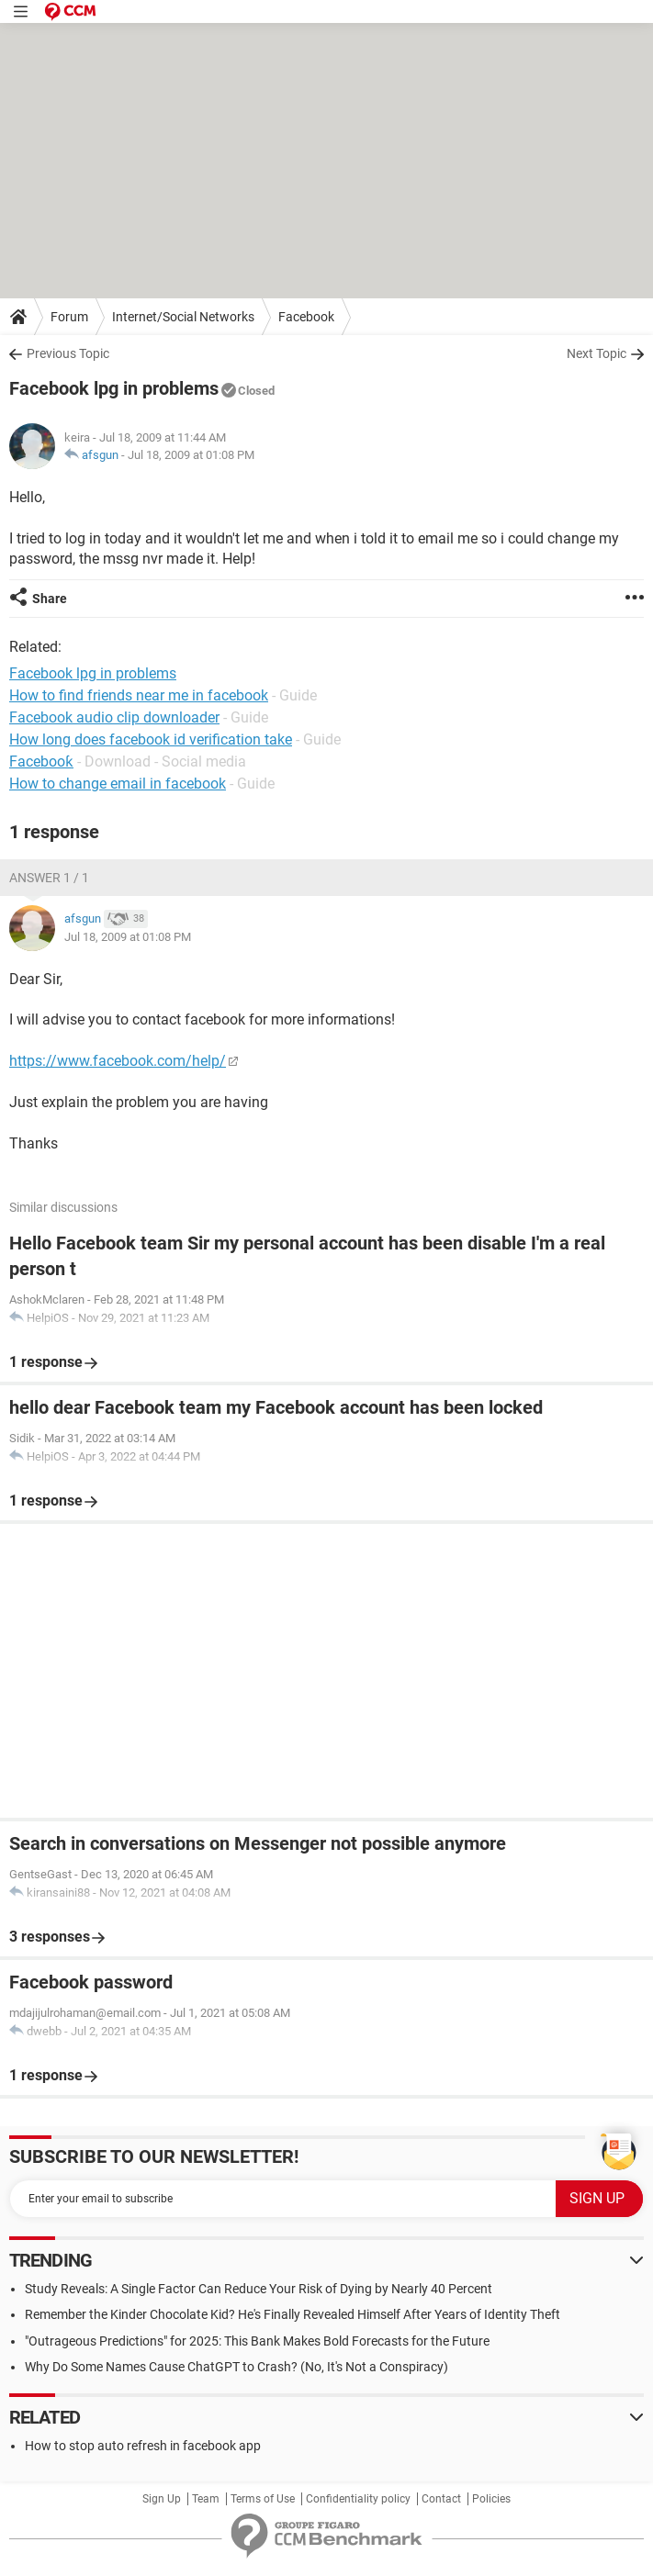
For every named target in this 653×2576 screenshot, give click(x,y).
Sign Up (161, 2498)
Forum (69, 316)
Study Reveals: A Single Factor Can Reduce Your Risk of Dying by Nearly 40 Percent (258, 2288)
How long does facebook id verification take (150, 739)
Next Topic (596, 353)
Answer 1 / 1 (49, 877)
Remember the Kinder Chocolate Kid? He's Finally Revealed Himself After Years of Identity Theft (292, 2314)
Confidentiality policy (358, 2498)
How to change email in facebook (117, 783)
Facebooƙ (41, 761)
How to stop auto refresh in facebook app (143, 2445)
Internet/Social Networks (183, 316)
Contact (441, 2498)
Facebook (306, 316)
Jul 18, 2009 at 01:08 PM (191, 455)
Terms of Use (263, 2498)
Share (49, 598)
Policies (491, 2498)
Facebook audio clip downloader (114, 717)
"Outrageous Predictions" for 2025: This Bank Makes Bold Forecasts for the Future (257, 2341)
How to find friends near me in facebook (138, 695)
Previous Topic (68, 353)
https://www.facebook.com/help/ (117, 1061)
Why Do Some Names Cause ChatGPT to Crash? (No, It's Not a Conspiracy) (236, 2366)
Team (206, 2498)
